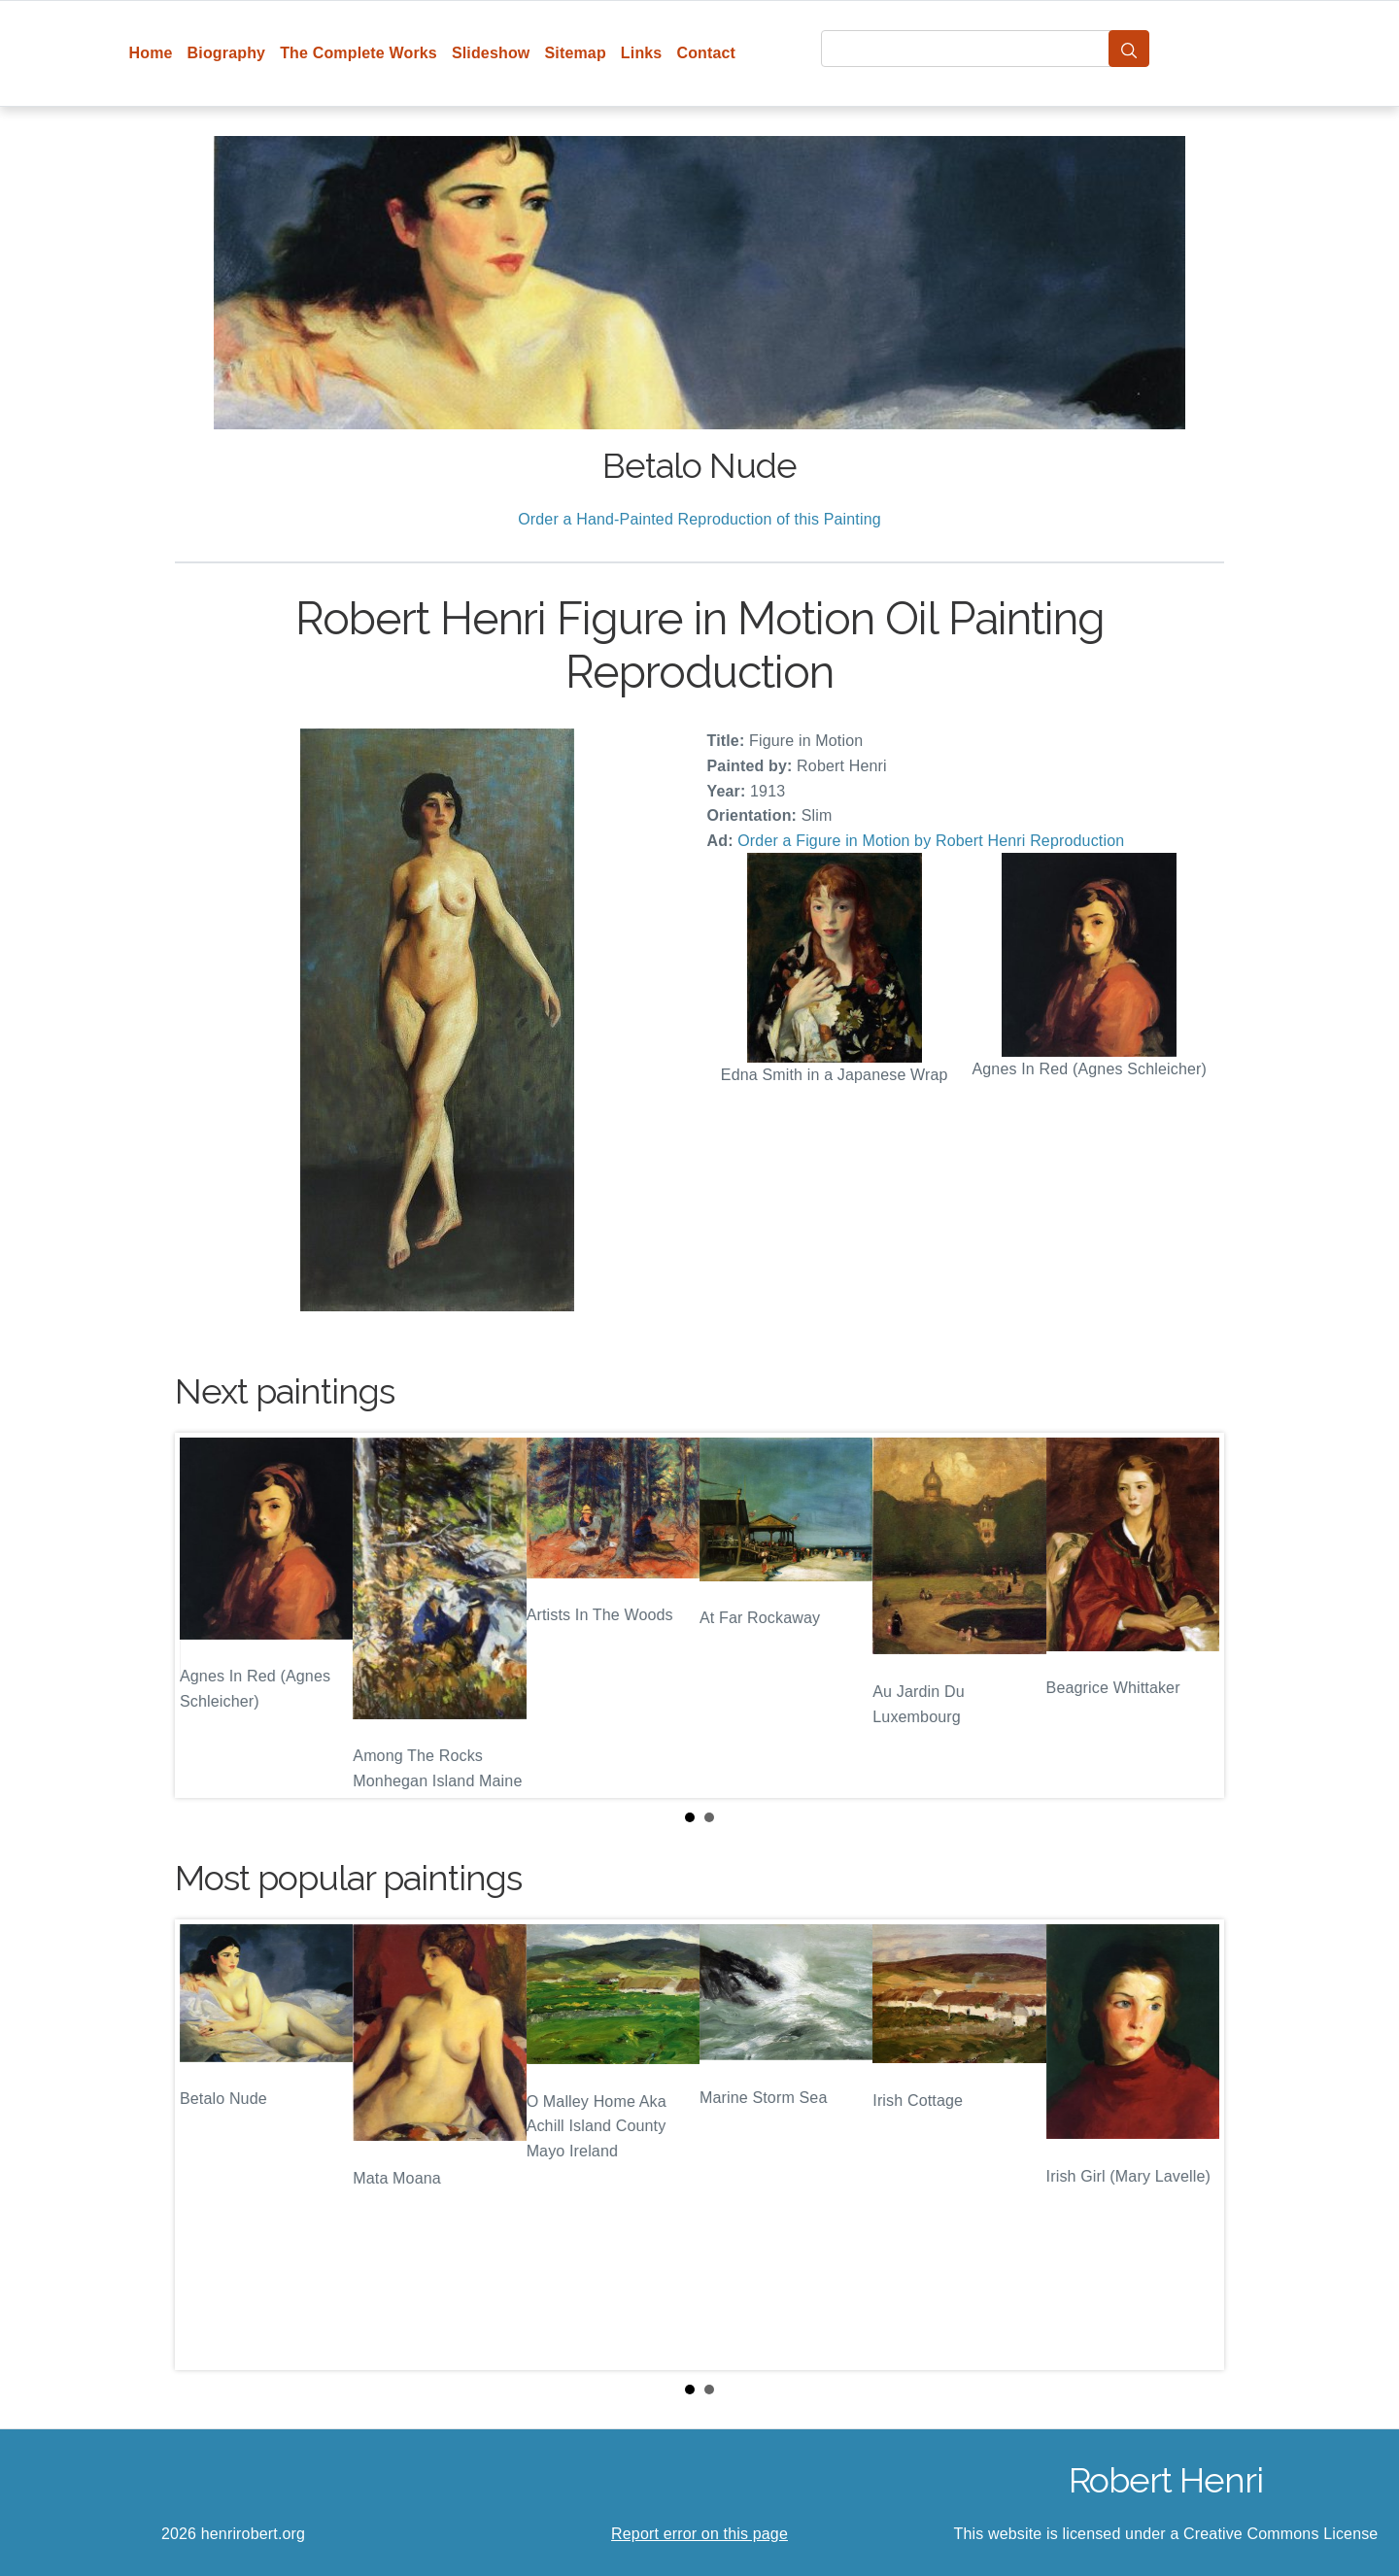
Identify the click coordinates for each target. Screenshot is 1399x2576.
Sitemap (574, 53)
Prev (205, 1615)
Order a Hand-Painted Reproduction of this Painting (699, 519)
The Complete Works (358, 53)
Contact (705, 53)
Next (1194, 1615)
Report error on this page (699, 2533)
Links (642, 53)
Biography (227, 53)
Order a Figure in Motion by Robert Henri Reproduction (930, 840)
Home (151, 53)
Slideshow (491, 53)
